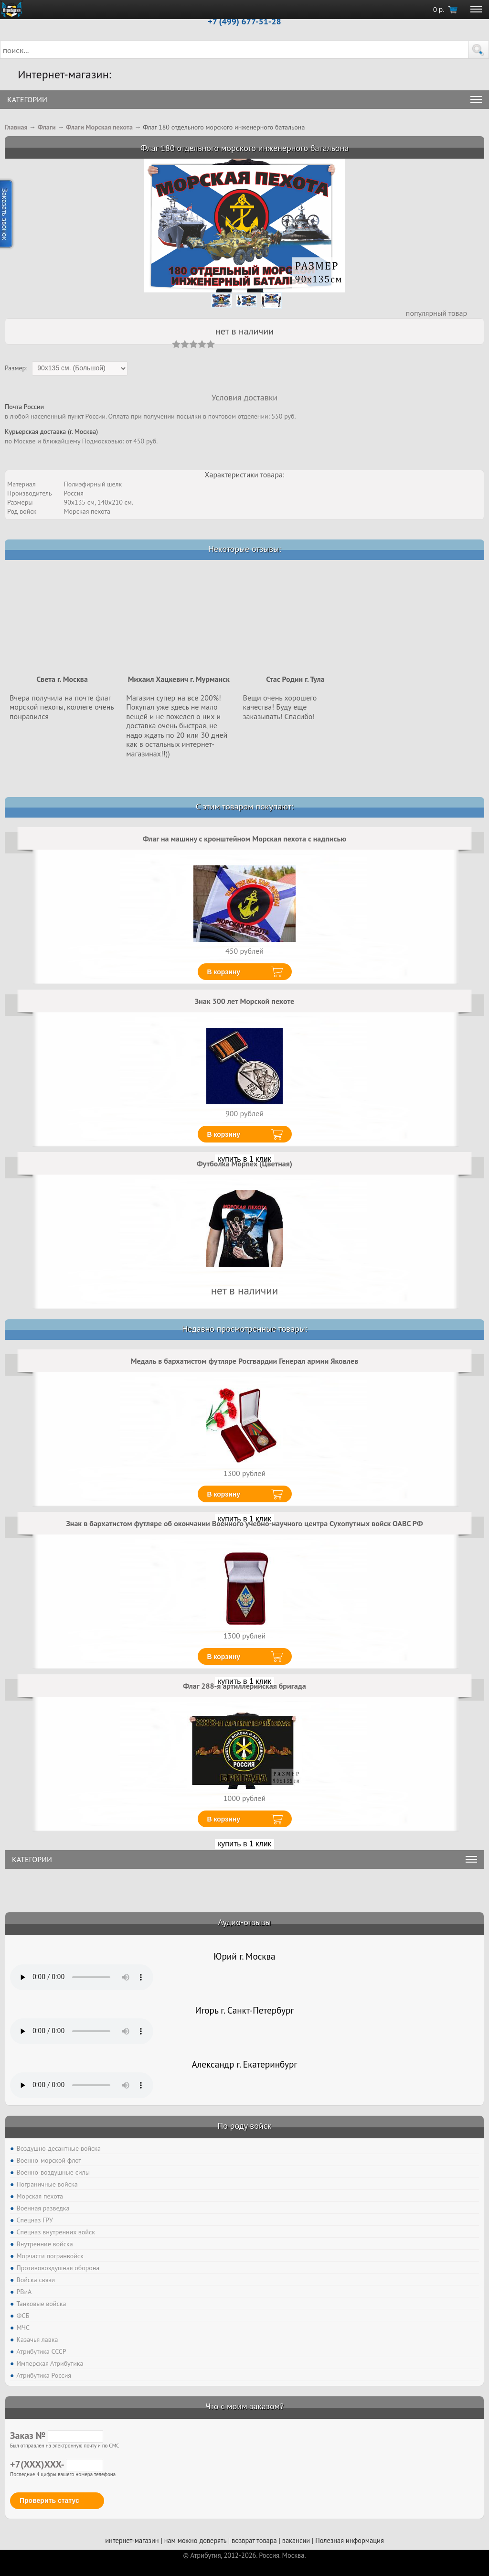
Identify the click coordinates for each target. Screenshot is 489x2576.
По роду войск (244, 2125)
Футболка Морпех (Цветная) (244, 1163)
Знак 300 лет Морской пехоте (244, 1001)
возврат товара (254, 2540)
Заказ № (56, 2435)
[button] (478, 50)
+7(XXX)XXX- (56, 2464)
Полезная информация (349, 2540)
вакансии (296, 2540)
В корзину (224, 972)
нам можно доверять (195, 2540)
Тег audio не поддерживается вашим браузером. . (81, 1977)
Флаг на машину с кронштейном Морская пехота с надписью (244, 838)
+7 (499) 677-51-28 (244, 21)
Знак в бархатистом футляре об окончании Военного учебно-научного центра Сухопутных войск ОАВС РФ (244, 1523)
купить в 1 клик (244, 1844)
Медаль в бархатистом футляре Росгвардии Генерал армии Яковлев (244, 1361)
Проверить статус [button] (49, 2500)
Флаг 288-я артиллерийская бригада (244, 1686)
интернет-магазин (132, 2540)
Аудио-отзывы (244, 1922)
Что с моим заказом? (244, 2406)
